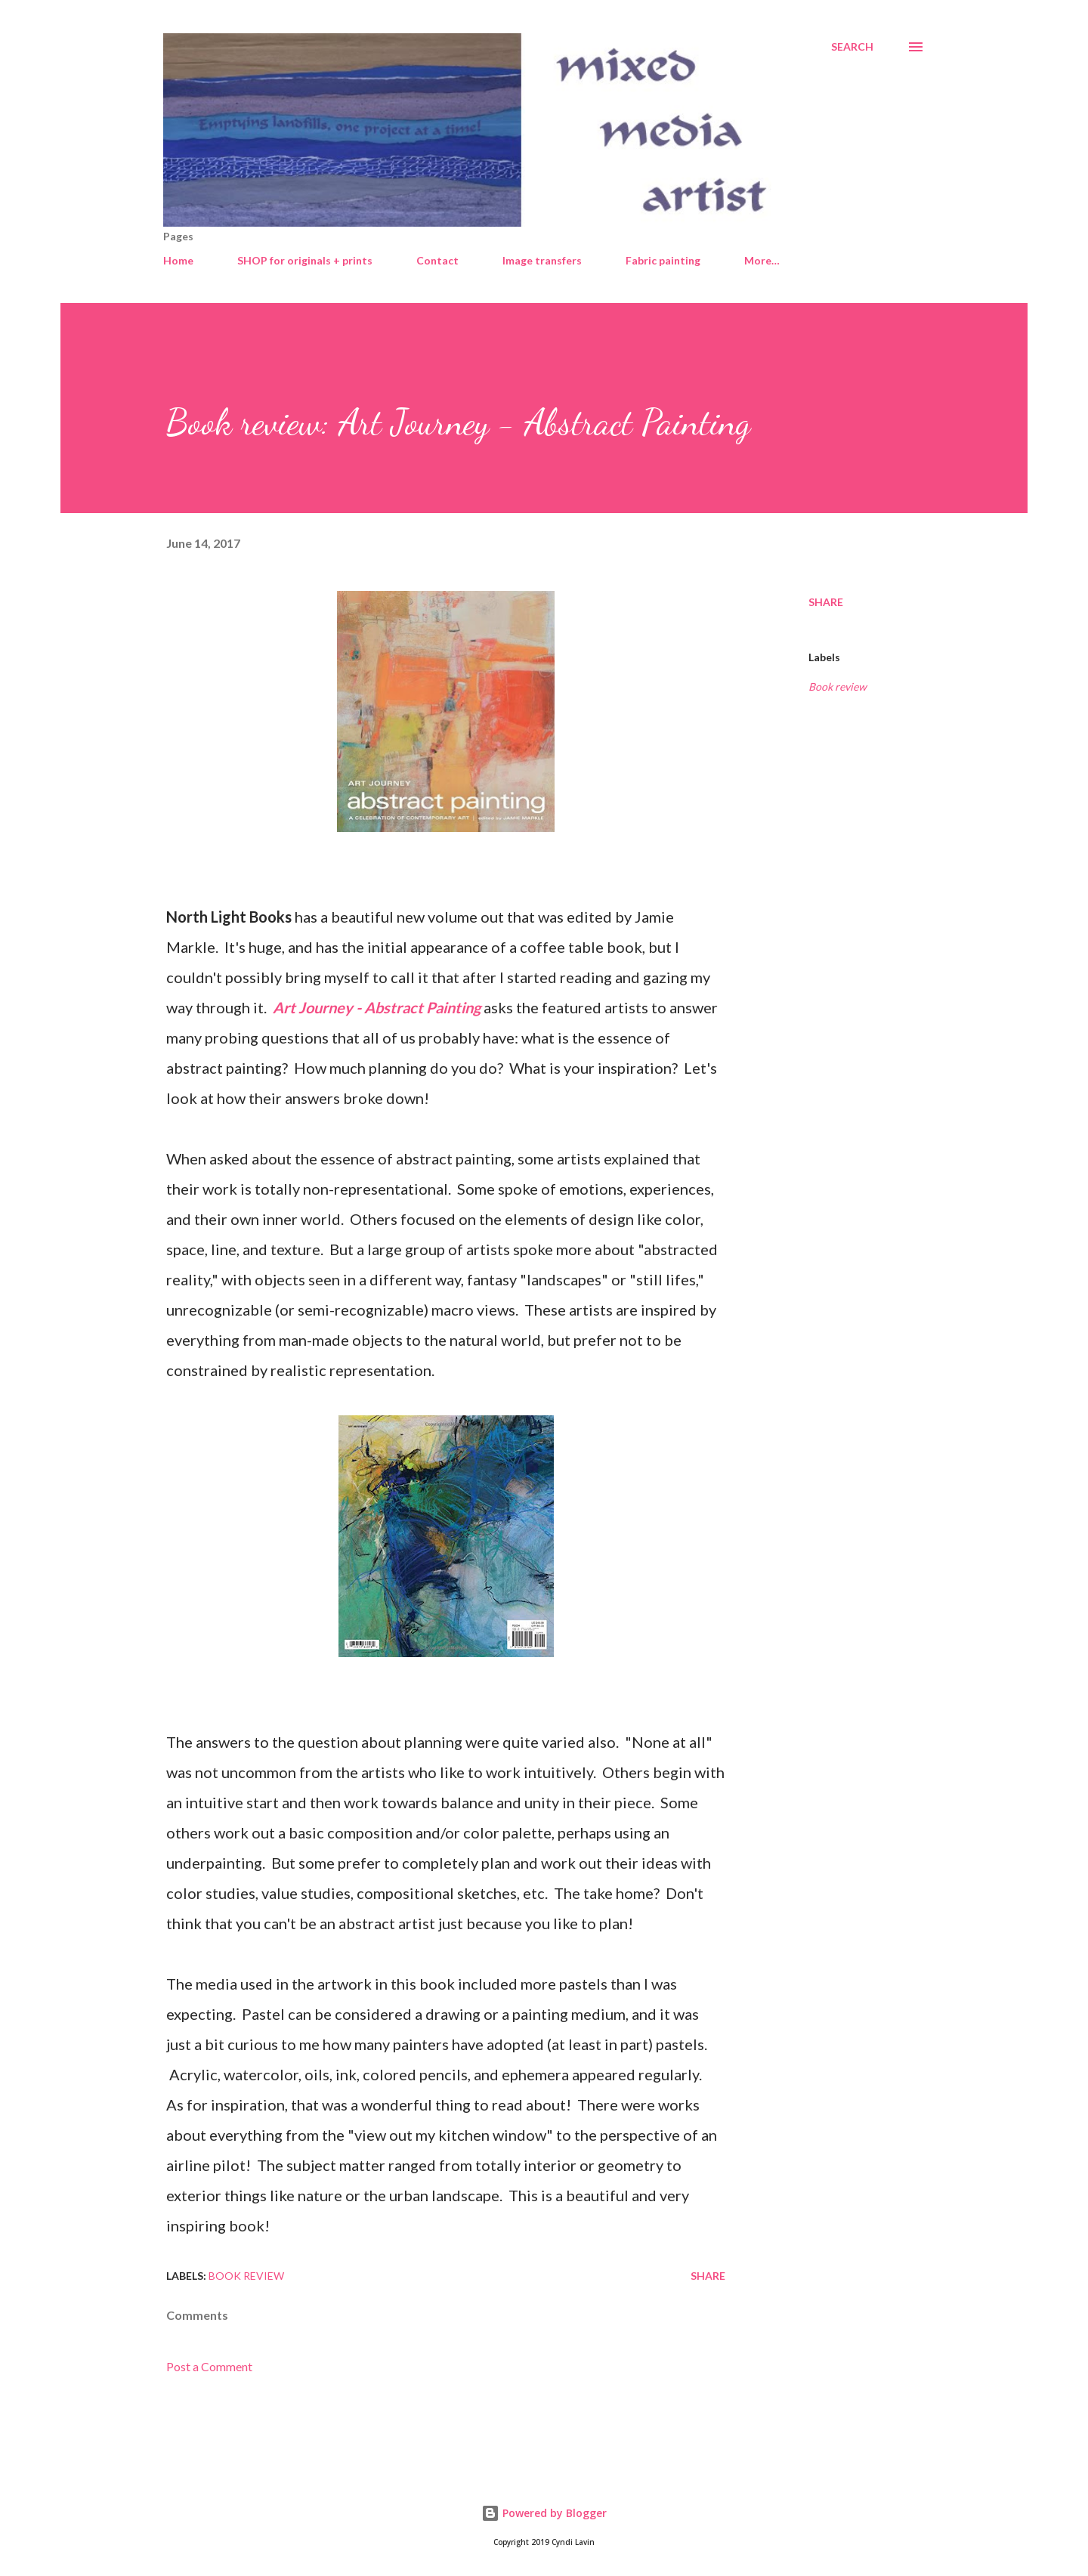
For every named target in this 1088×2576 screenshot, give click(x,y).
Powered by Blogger (544, 2513)
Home (178, 260)
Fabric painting (663, 260)
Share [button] (825, 601)
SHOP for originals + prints (304, 260)
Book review (837, 686)
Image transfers (542, 260)
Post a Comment (209, 2366)
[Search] (852, 46)
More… (762, 260)
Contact (437, 260)
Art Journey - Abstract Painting (377, 1007)
